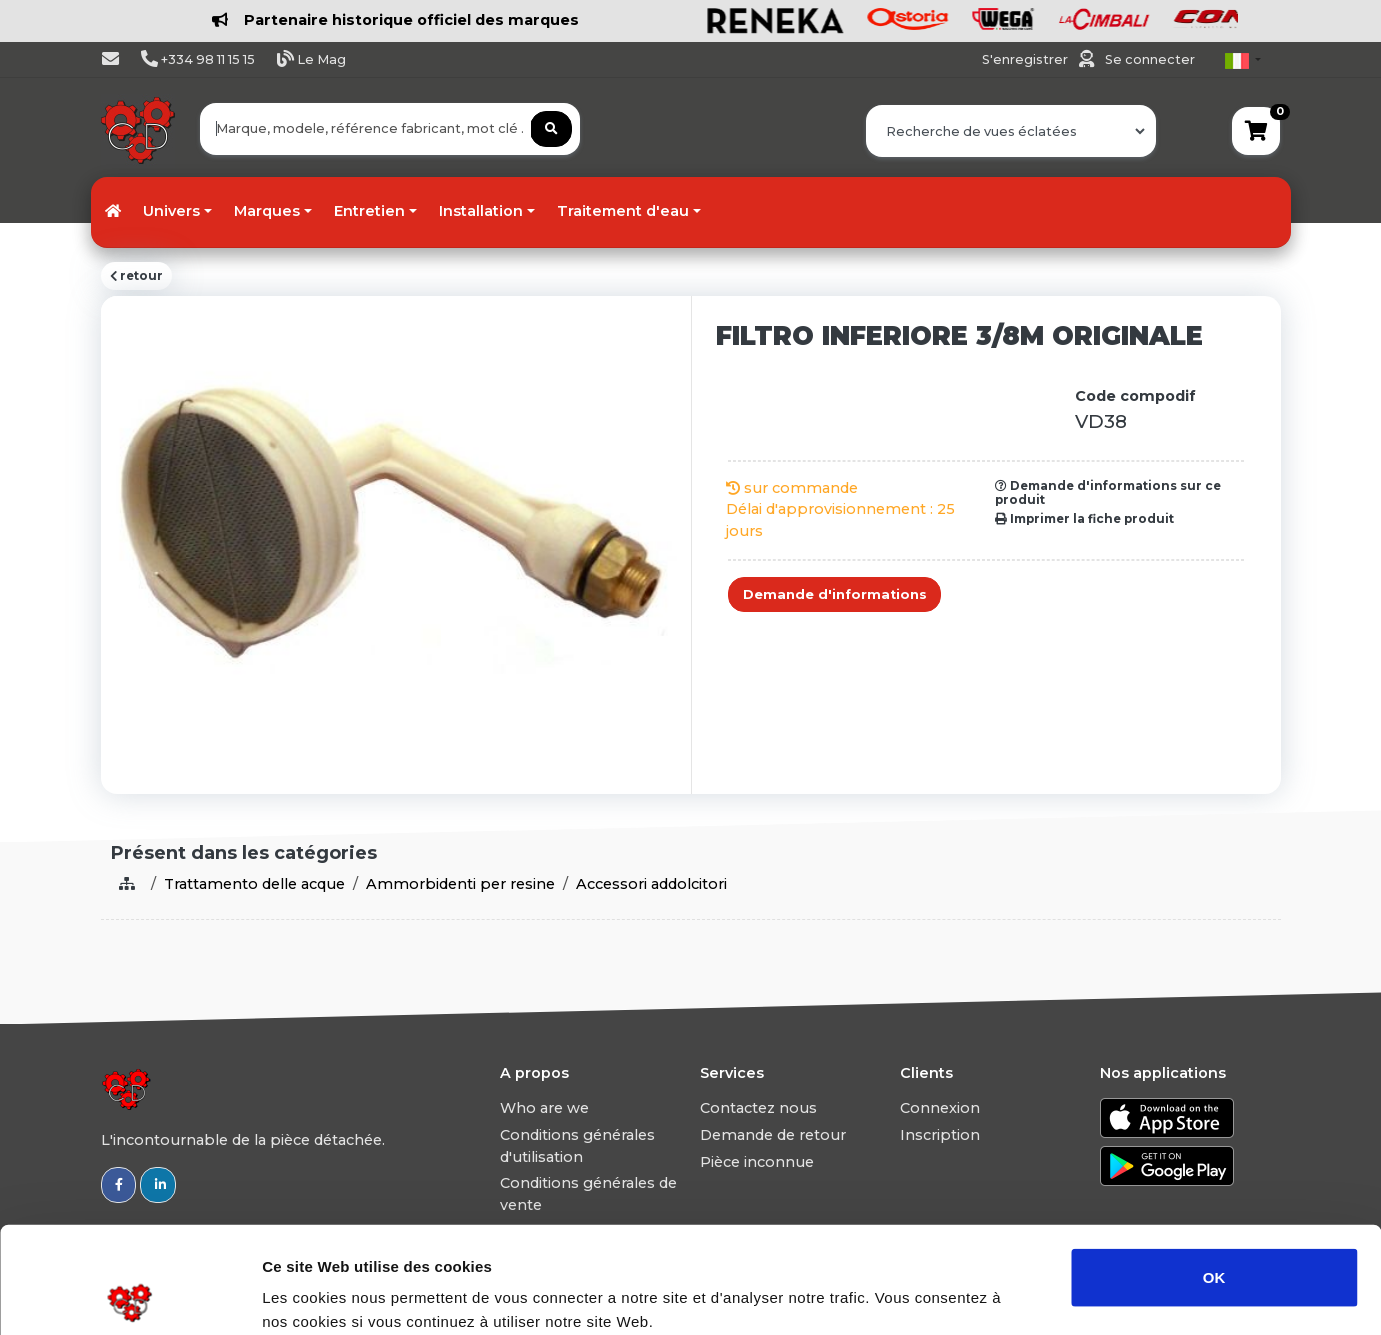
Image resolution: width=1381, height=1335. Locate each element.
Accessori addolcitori (651, 884)
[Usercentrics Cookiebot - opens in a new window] (129, 1296)
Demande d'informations (835, 594)
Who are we (544, 1108)
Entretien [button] (369, 211)
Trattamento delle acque (254, 884)
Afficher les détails (1101, 1295)
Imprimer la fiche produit (1084, 519)
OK (1214, 1170)
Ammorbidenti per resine (460, 884)
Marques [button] (267, 211)
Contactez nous (758, 1108)
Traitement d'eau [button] (623, 211)
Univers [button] (171, 211)
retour (136, 276)
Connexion (940, 1108)
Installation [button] (481, 211)
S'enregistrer (1026, 59)
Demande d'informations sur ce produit (1108, 493)
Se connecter (1150, 59)
